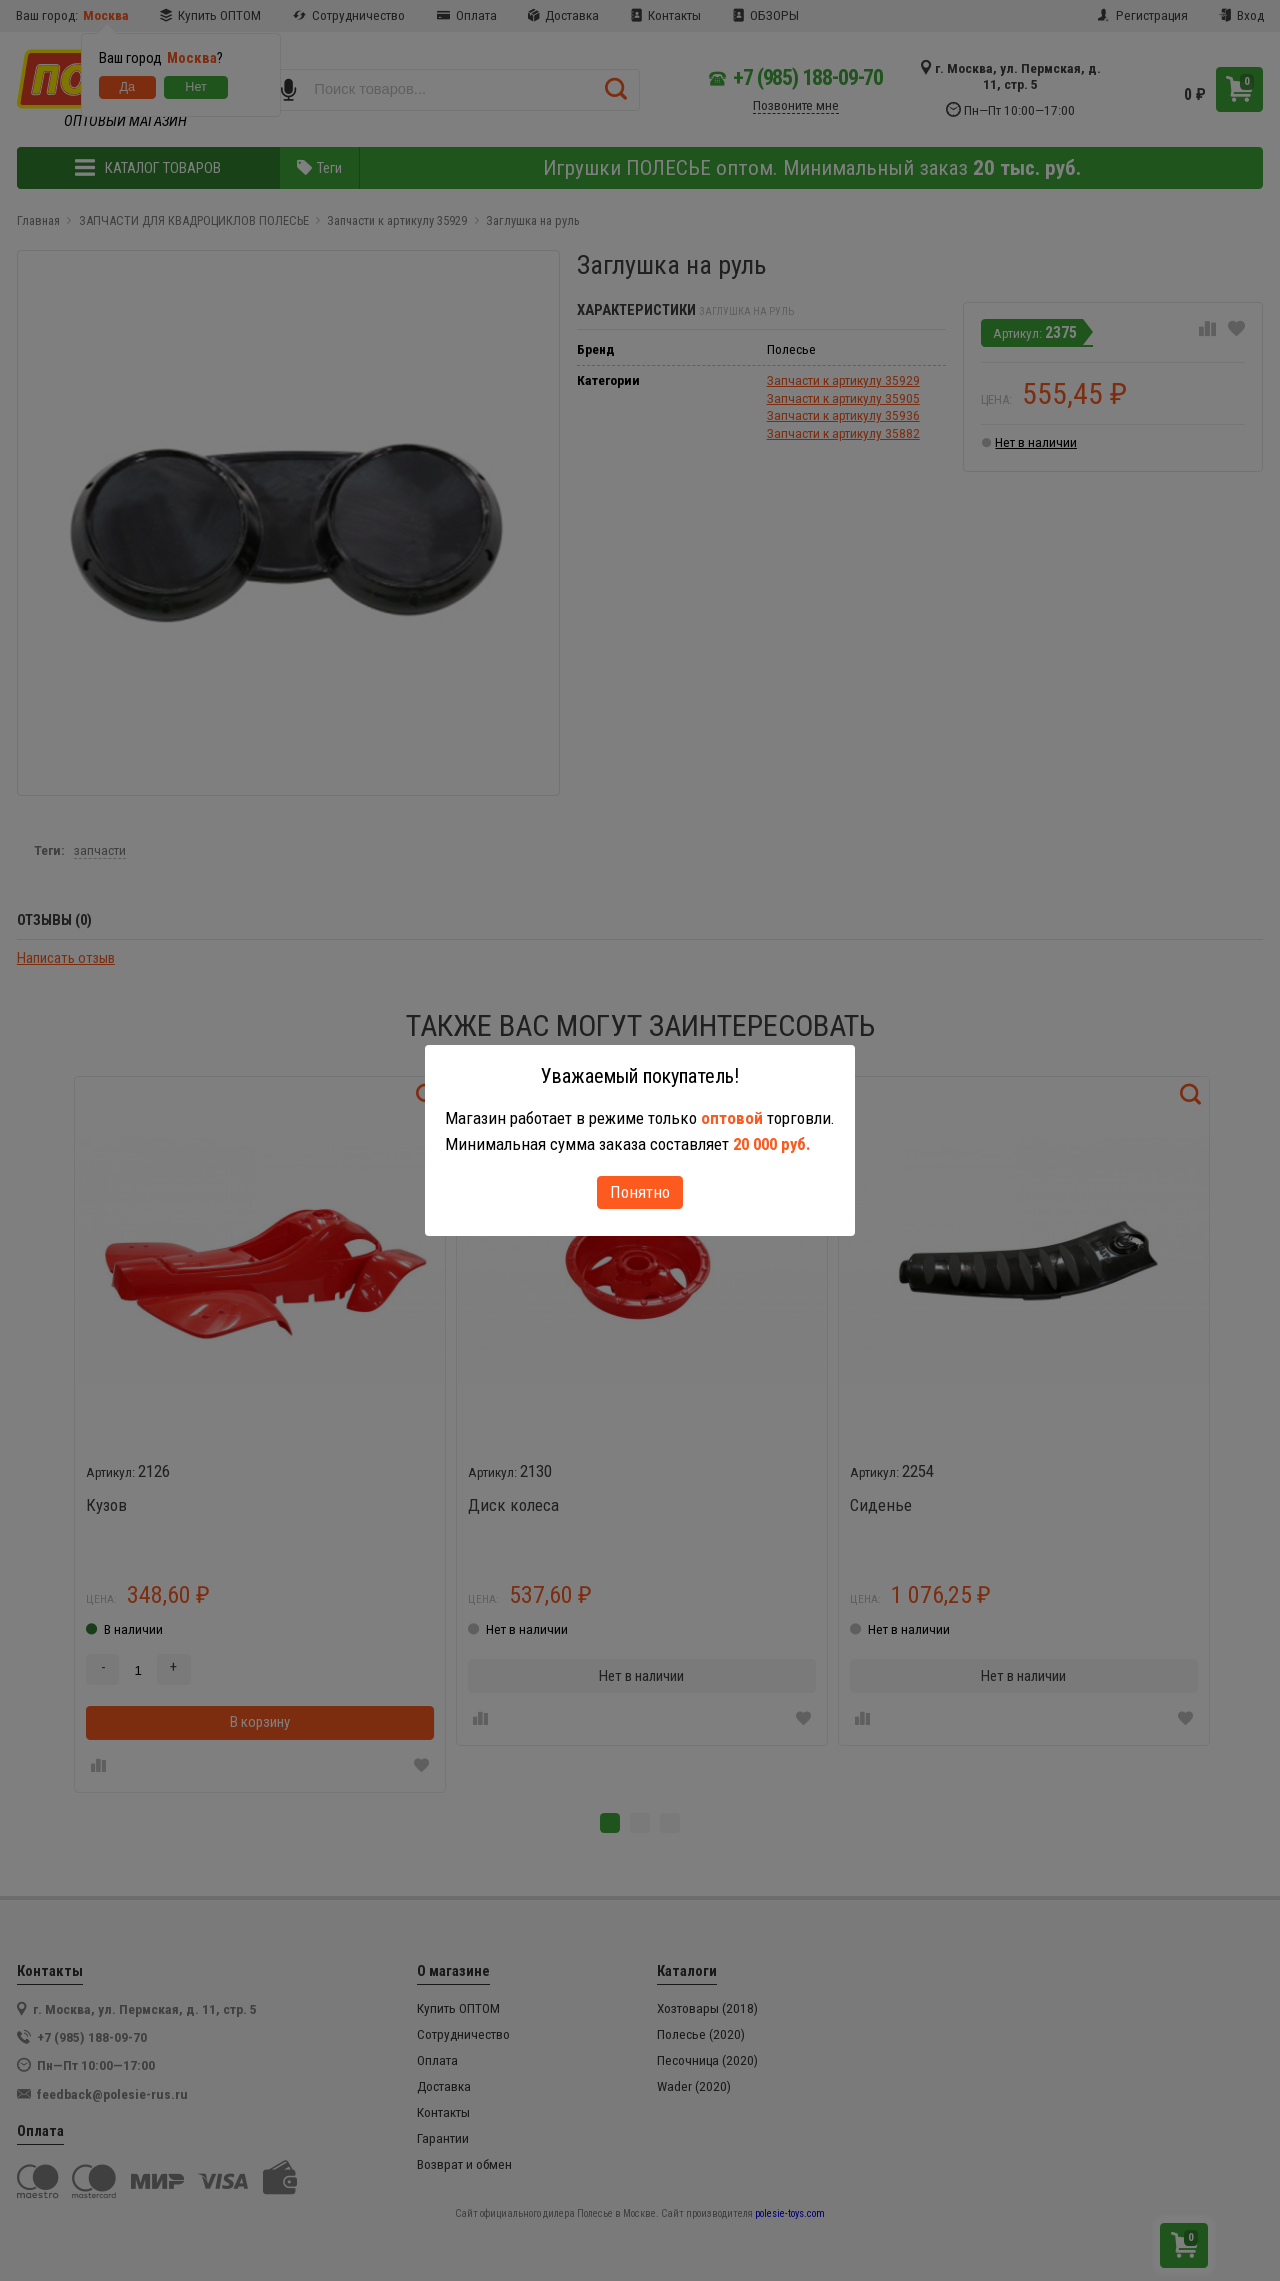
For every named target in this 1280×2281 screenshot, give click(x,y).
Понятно (640, 1192)
